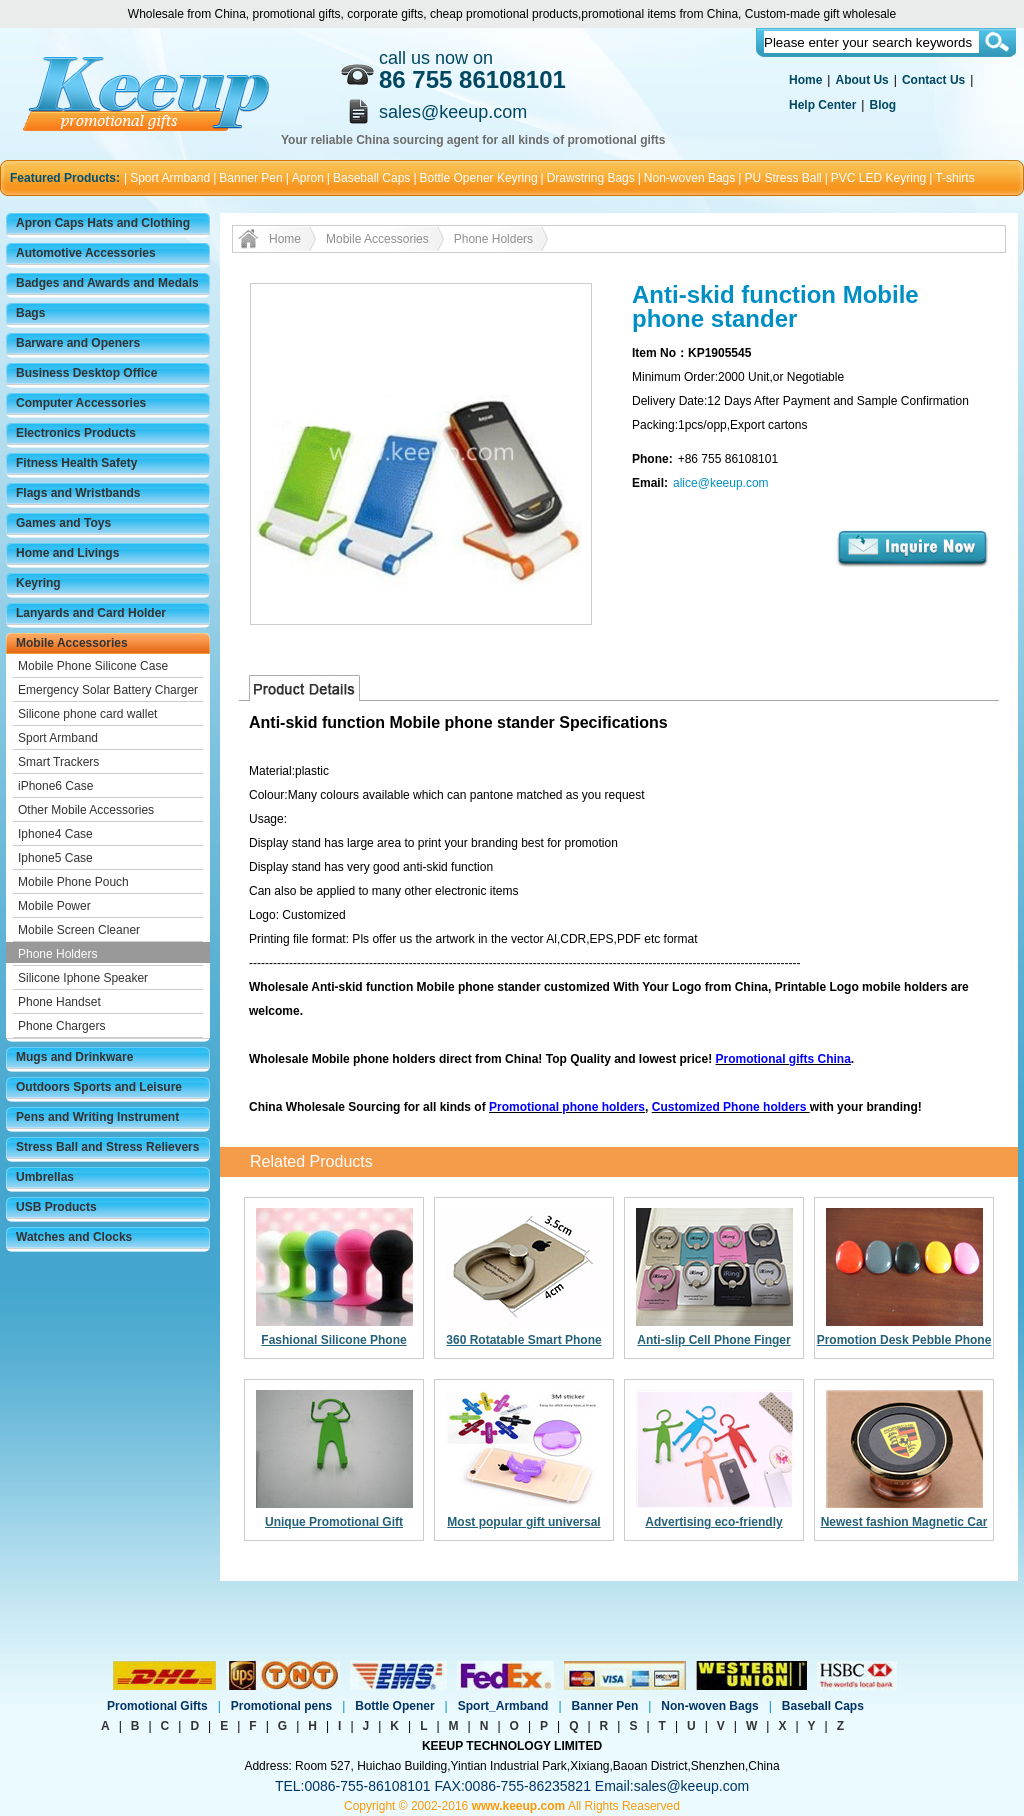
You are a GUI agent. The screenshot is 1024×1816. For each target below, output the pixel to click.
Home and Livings (67, 553)
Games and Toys (63, 523)
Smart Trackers (58, 762)
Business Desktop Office (86, 373)
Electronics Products (76, 433)
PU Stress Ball (782, 178)
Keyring (38, 583)
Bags (30, 313)
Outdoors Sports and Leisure (99, 1087)
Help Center (822, 105)
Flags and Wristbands (78, 493)
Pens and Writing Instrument (97, 1117)
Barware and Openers (78, 343)
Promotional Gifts (157, 1706)
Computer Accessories (81, 403)
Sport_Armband (503, 1706)
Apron (308, 178)
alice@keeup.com (721, 483)
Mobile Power (54, 906)
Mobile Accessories (72, 643)
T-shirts (954, 178)
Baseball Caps (371, 178)
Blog (882, 105)
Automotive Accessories (86, 253)
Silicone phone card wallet (87, 714)
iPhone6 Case (55, 786)
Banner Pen (250, 178)
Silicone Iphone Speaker (83, 978)
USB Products (56, 1207)
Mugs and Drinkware (74, 1057)
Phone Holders (57, 954)
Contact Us (933, 80)
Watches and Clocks (74, 1237)
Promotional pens (281, 1706)
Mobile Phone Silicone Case (93, 666)
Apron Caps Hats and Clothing (103, 223)
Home (805, 80)
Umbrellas (45, 1177)
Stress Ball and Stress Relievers (107, 1147)
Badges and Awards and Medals (107, 283)
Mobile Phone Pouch (73, 882)
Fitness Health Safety (76, 463)
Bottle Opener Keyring (479, 178)
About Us (861, 80)
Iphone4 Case (55, 834)
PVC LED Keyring (878, 178)
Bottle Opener (394, 1706)
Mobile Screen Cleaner (79, 930)
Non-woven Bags (689, 178)
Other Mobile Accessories (86, 810)
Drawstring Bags (591, 178)
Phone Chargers (61, 1026)
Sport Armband (170, 178)
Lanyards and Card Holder (91, 613)
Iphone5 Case (55, 858)
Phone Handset (59, 1002)
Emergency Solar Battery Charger (108, 690)
